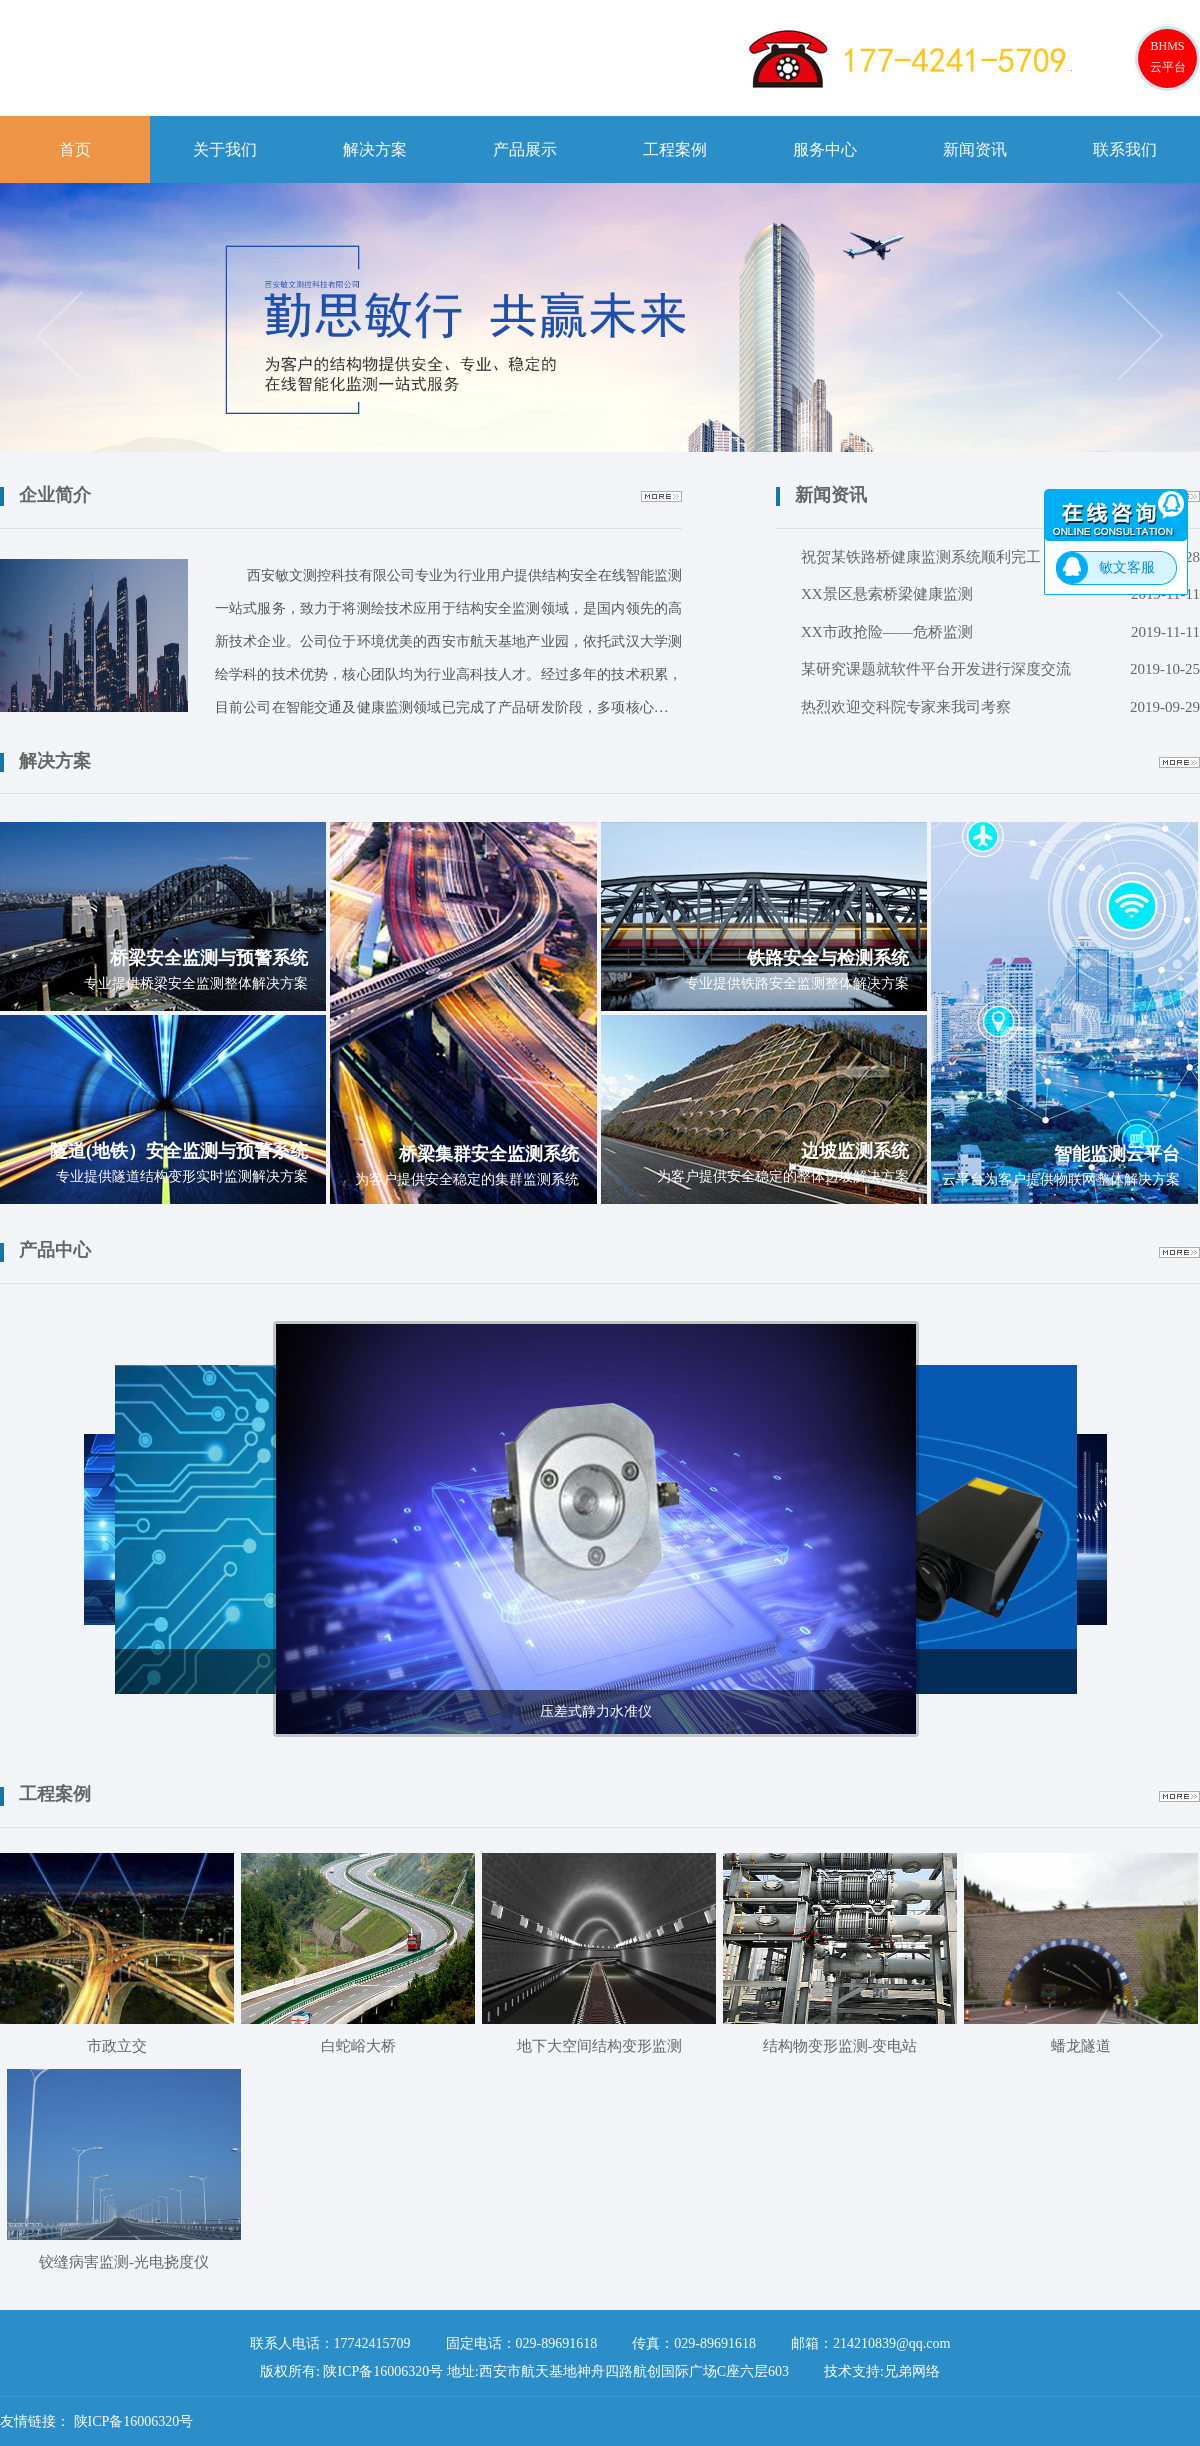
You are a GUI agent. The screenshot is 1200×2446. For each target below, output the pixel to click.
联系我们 (1125, 149)
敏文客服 (1127, 567)
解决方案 (375, 149)
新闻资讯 (975, 149)
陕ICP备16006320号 (134, 2421)
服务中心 (825, 149)
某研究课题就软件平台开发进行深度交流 (1000, 670)
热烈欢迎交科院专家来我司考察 (1000, 708)
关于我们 (225, 149)
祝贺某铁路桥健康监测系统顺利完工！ (1000, 558)
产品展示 (525, 149)
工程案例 (675, 149)
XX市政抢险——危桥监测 (1000, 633)
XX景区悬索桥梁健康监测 (1000, 595)
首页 (75, 149)
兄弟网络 (912, 2371)
